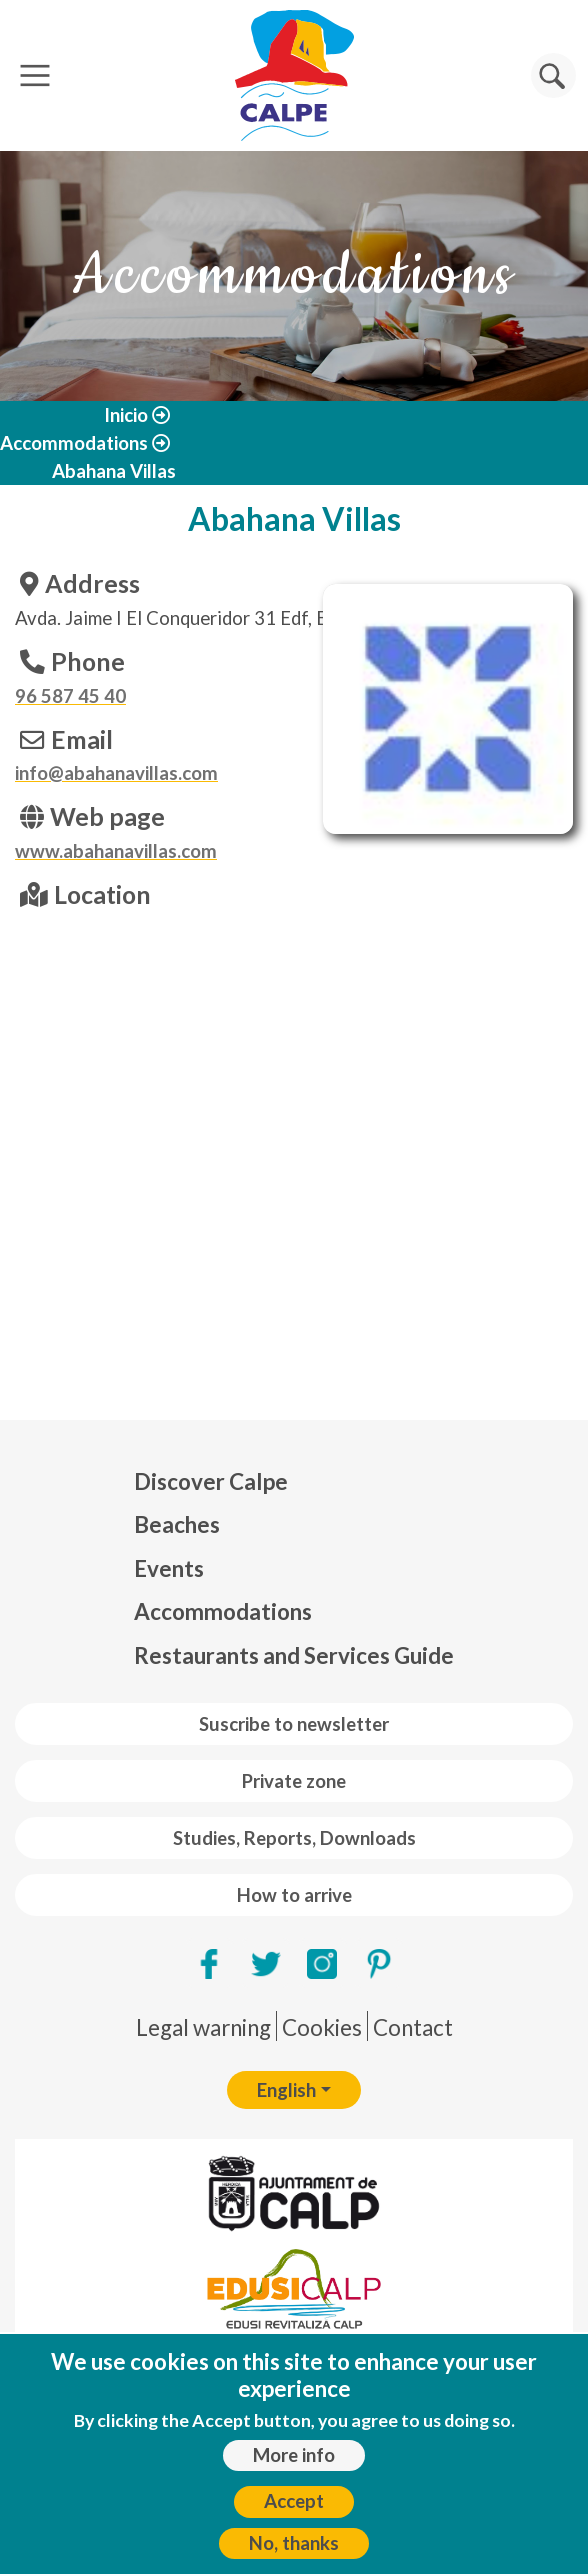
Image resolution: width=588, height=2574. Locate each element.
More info (294, 2455)
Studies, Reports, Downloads (294, 1838)
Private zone (294, 1781)
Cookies (322, 2027)
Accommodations (74, 443)
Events (169, 1568)
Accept (294, 2501)
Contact (413, 2027)
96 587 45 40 (70, 696)
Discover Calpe (211, 1481)
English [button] (286, 2090)
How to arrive (294, 1895)
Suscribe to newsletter (294, 1724)
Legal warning (203, 2027)
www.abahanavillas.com (116, 851)
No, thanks (294, 2543)
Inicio (126, 415)
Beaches (177, 1524)
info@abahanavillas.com (116, 773)
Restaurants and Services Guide (294, 1655)
